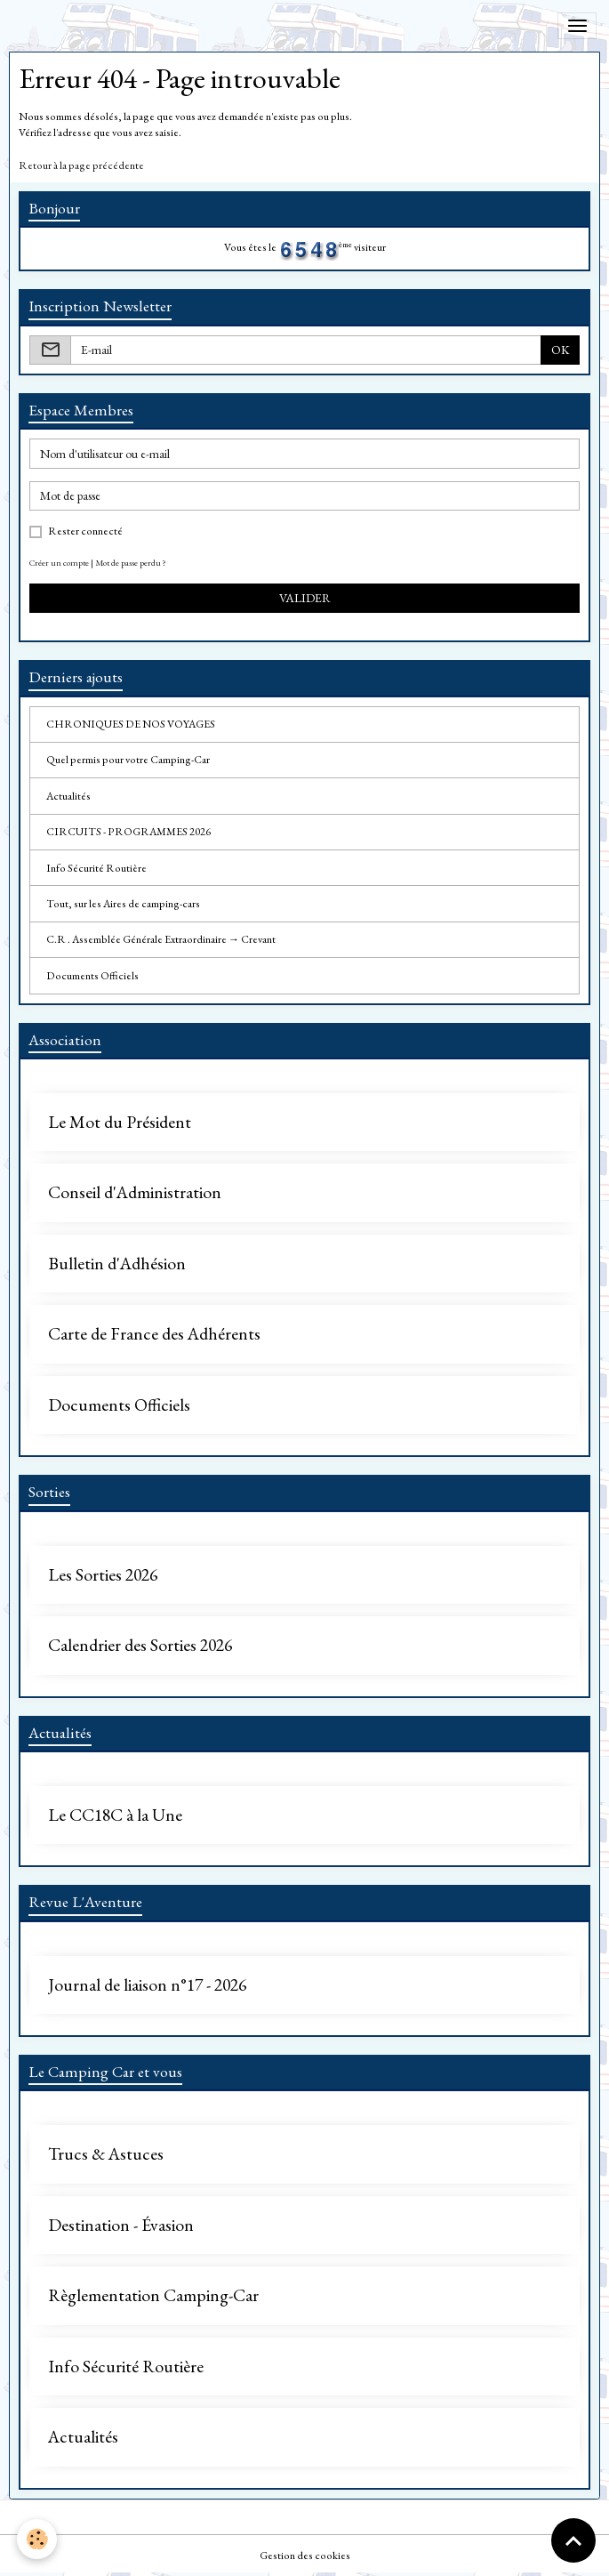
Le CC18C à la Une (115, 1815)
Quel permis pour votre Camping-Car (128, 760)
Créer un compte (59, 562)
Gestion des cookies (305, 2555)
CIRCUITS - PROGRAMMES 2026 (128, 832)
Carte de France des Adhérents (154, 1334)
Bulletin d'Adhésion (117, 1264)
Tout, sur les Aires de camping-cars (123, 904)
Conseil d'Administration (134, 1192)
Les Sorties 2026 (102, 1575)
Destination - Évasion (121, 2225)
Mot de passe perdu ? (130, 562)
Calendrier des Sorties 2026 (140, 1645)
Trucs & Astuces (106, 2154)
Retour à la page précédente (81, 165)
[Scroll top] (573, 2540)
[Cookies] (38, 2539)
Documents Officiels (92, 976)
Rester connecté (85, 531)
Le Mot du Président (119, 1122)
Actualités (68, 796)
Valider (305, 598)
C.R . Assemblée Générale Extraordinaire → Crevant (161, 939)
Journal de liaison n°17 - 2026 (147, 1985)
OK (560, 350)
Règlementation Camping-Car (153, 2295)
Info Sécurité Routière (96, 868)
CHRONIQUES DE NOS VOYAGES (130, 724)
